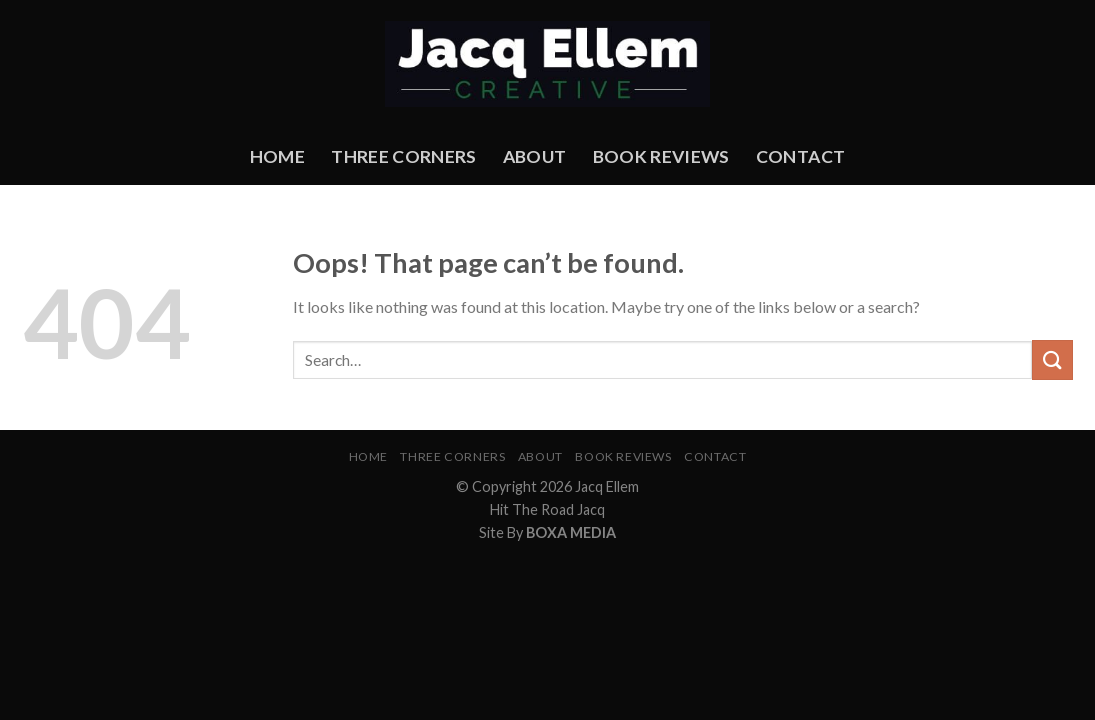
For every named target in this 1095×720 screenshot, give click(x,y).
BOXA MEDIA (571, 532)
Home (277, 156)
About (535, 156)
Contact (800, 156)
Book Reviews (661, 156)
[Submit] (1052, 359)
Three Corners (404, 156)
